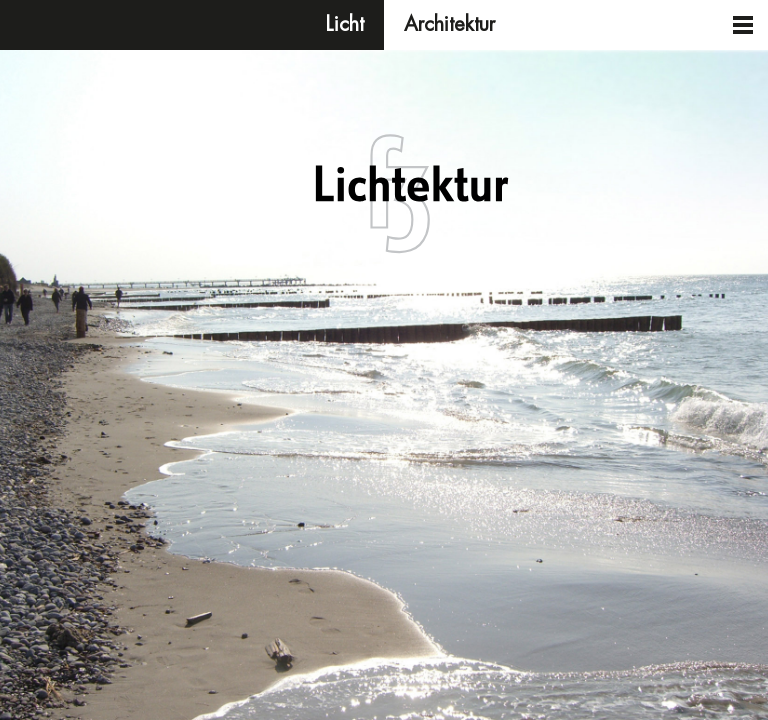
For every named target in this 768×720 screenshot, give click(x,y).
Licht (345, 24)
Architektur (449, 24)
